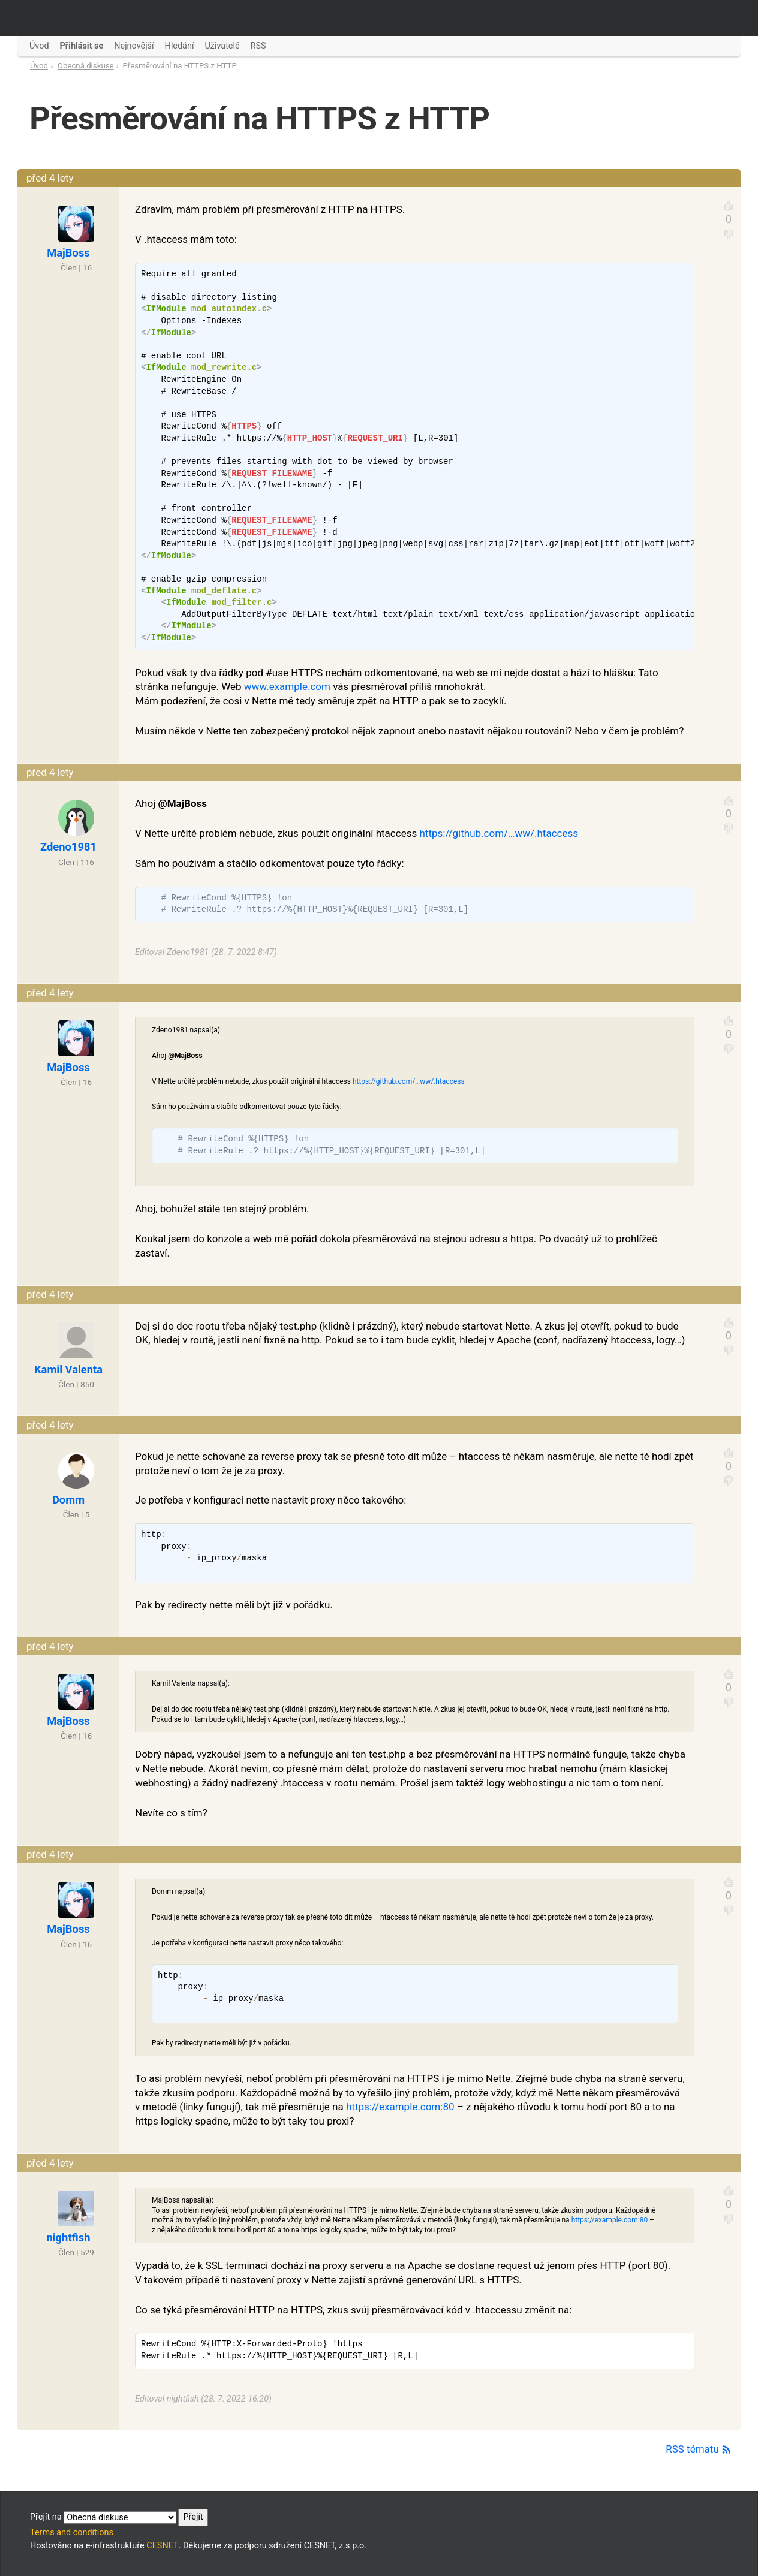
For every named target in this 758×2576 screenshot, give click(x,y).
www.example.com (287, 686)
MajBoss (68, 252)
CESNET (162, 2546)
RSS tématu (699, 2449)
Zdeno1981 (68, 846)
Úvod (39, 65)
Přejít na (119, 2517)
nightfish (68, 2237)
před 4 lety (50, 178)
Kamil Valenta (68, 1369)
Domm (68, 1499)
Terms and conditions (71, 2532)
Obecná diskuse (86, 65)
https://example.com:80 (400, 2107)
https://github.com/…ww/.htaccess (498, 833)
